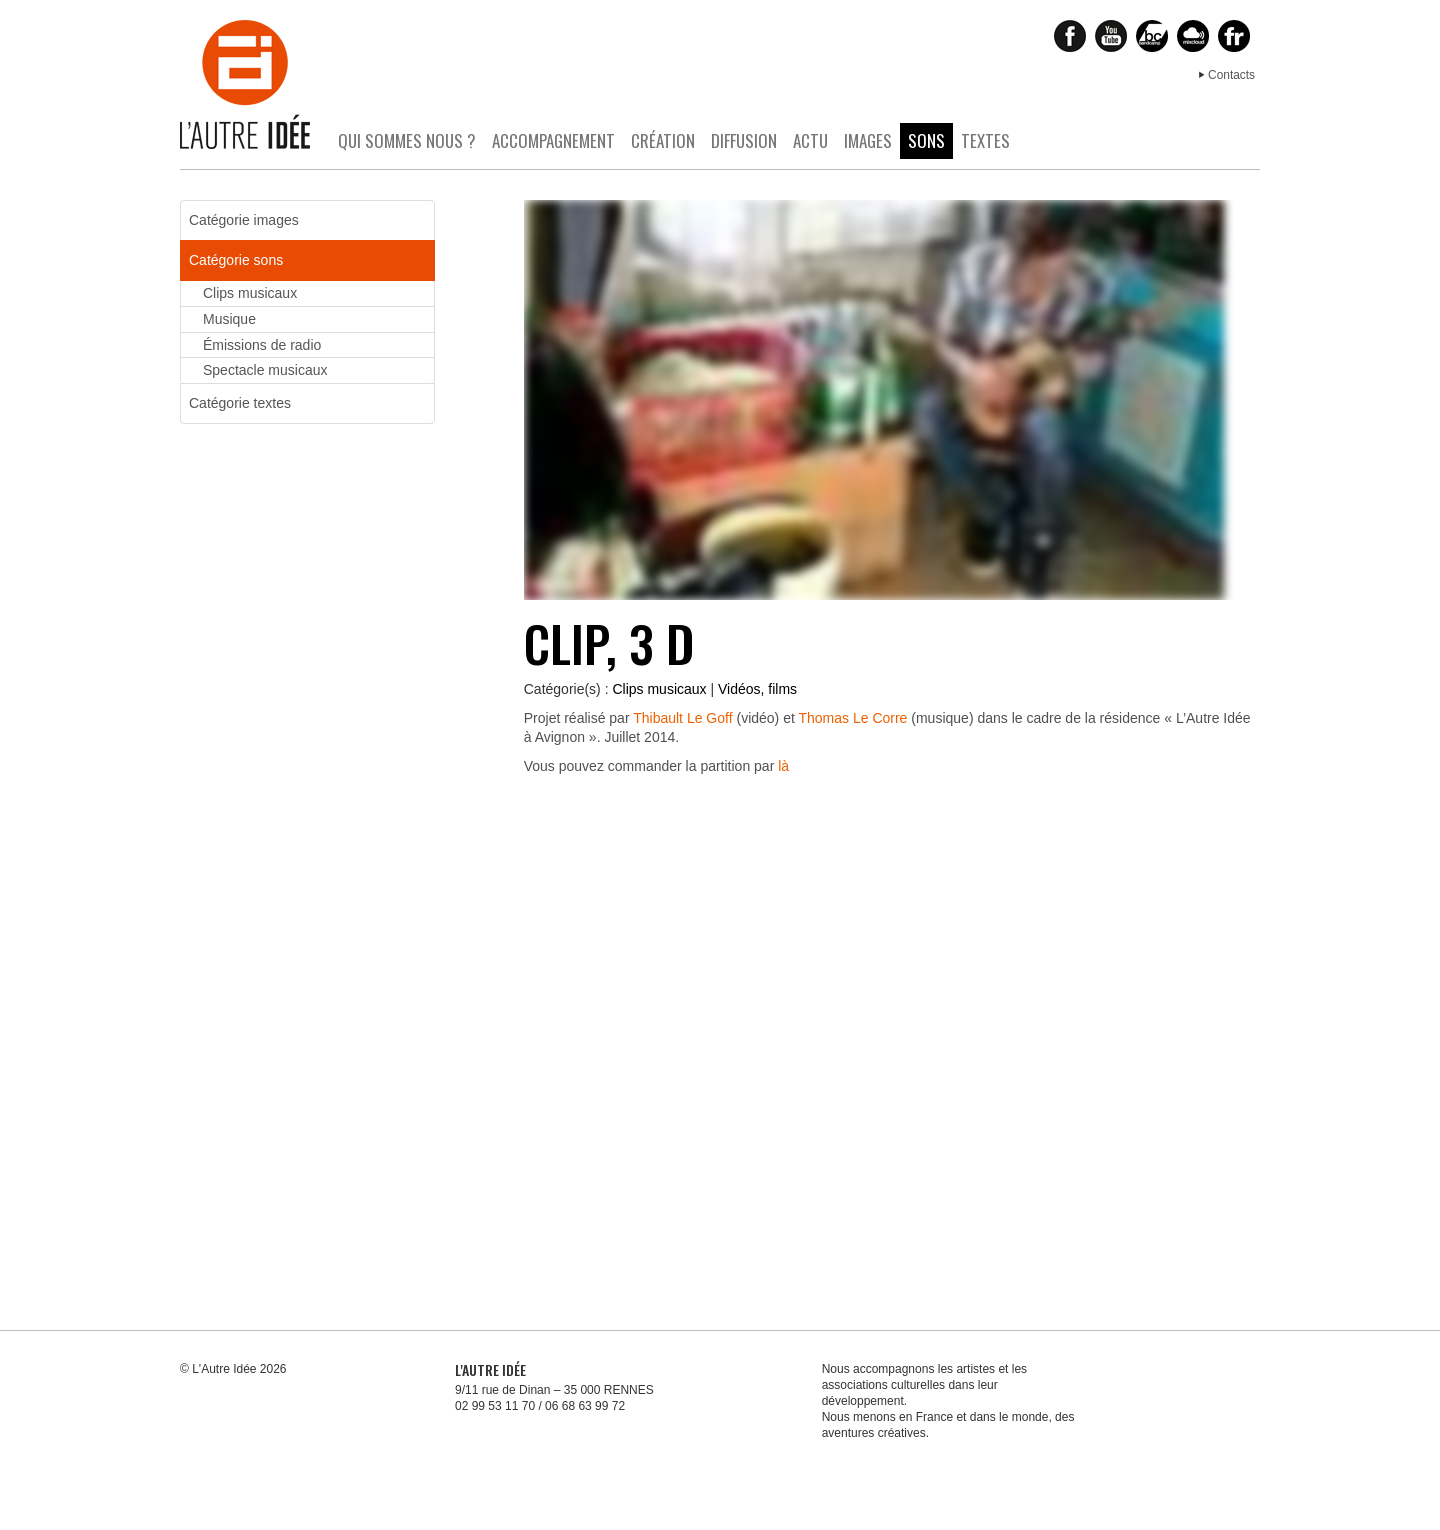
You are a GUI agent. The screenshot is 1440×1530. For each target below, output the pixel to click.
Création (663, 140)
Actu (810, 140)
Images (868, 140)
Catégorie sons (236, 260)
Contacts (1231, 75)
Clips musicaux (659, 689)
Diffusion (744, 140)
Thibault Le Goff (682, 718)
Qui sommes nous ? (407, 140)
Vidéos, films (757, 689)
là (783, 766)
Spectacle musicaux (265, 370)
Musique (229, 319)
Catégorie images (244, 220)
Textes (985, 140)
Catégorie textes (240, 403)
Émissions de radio (262, 345)
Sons (926, 140)
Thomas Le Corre (852, 718)
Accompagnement (553, 140)
